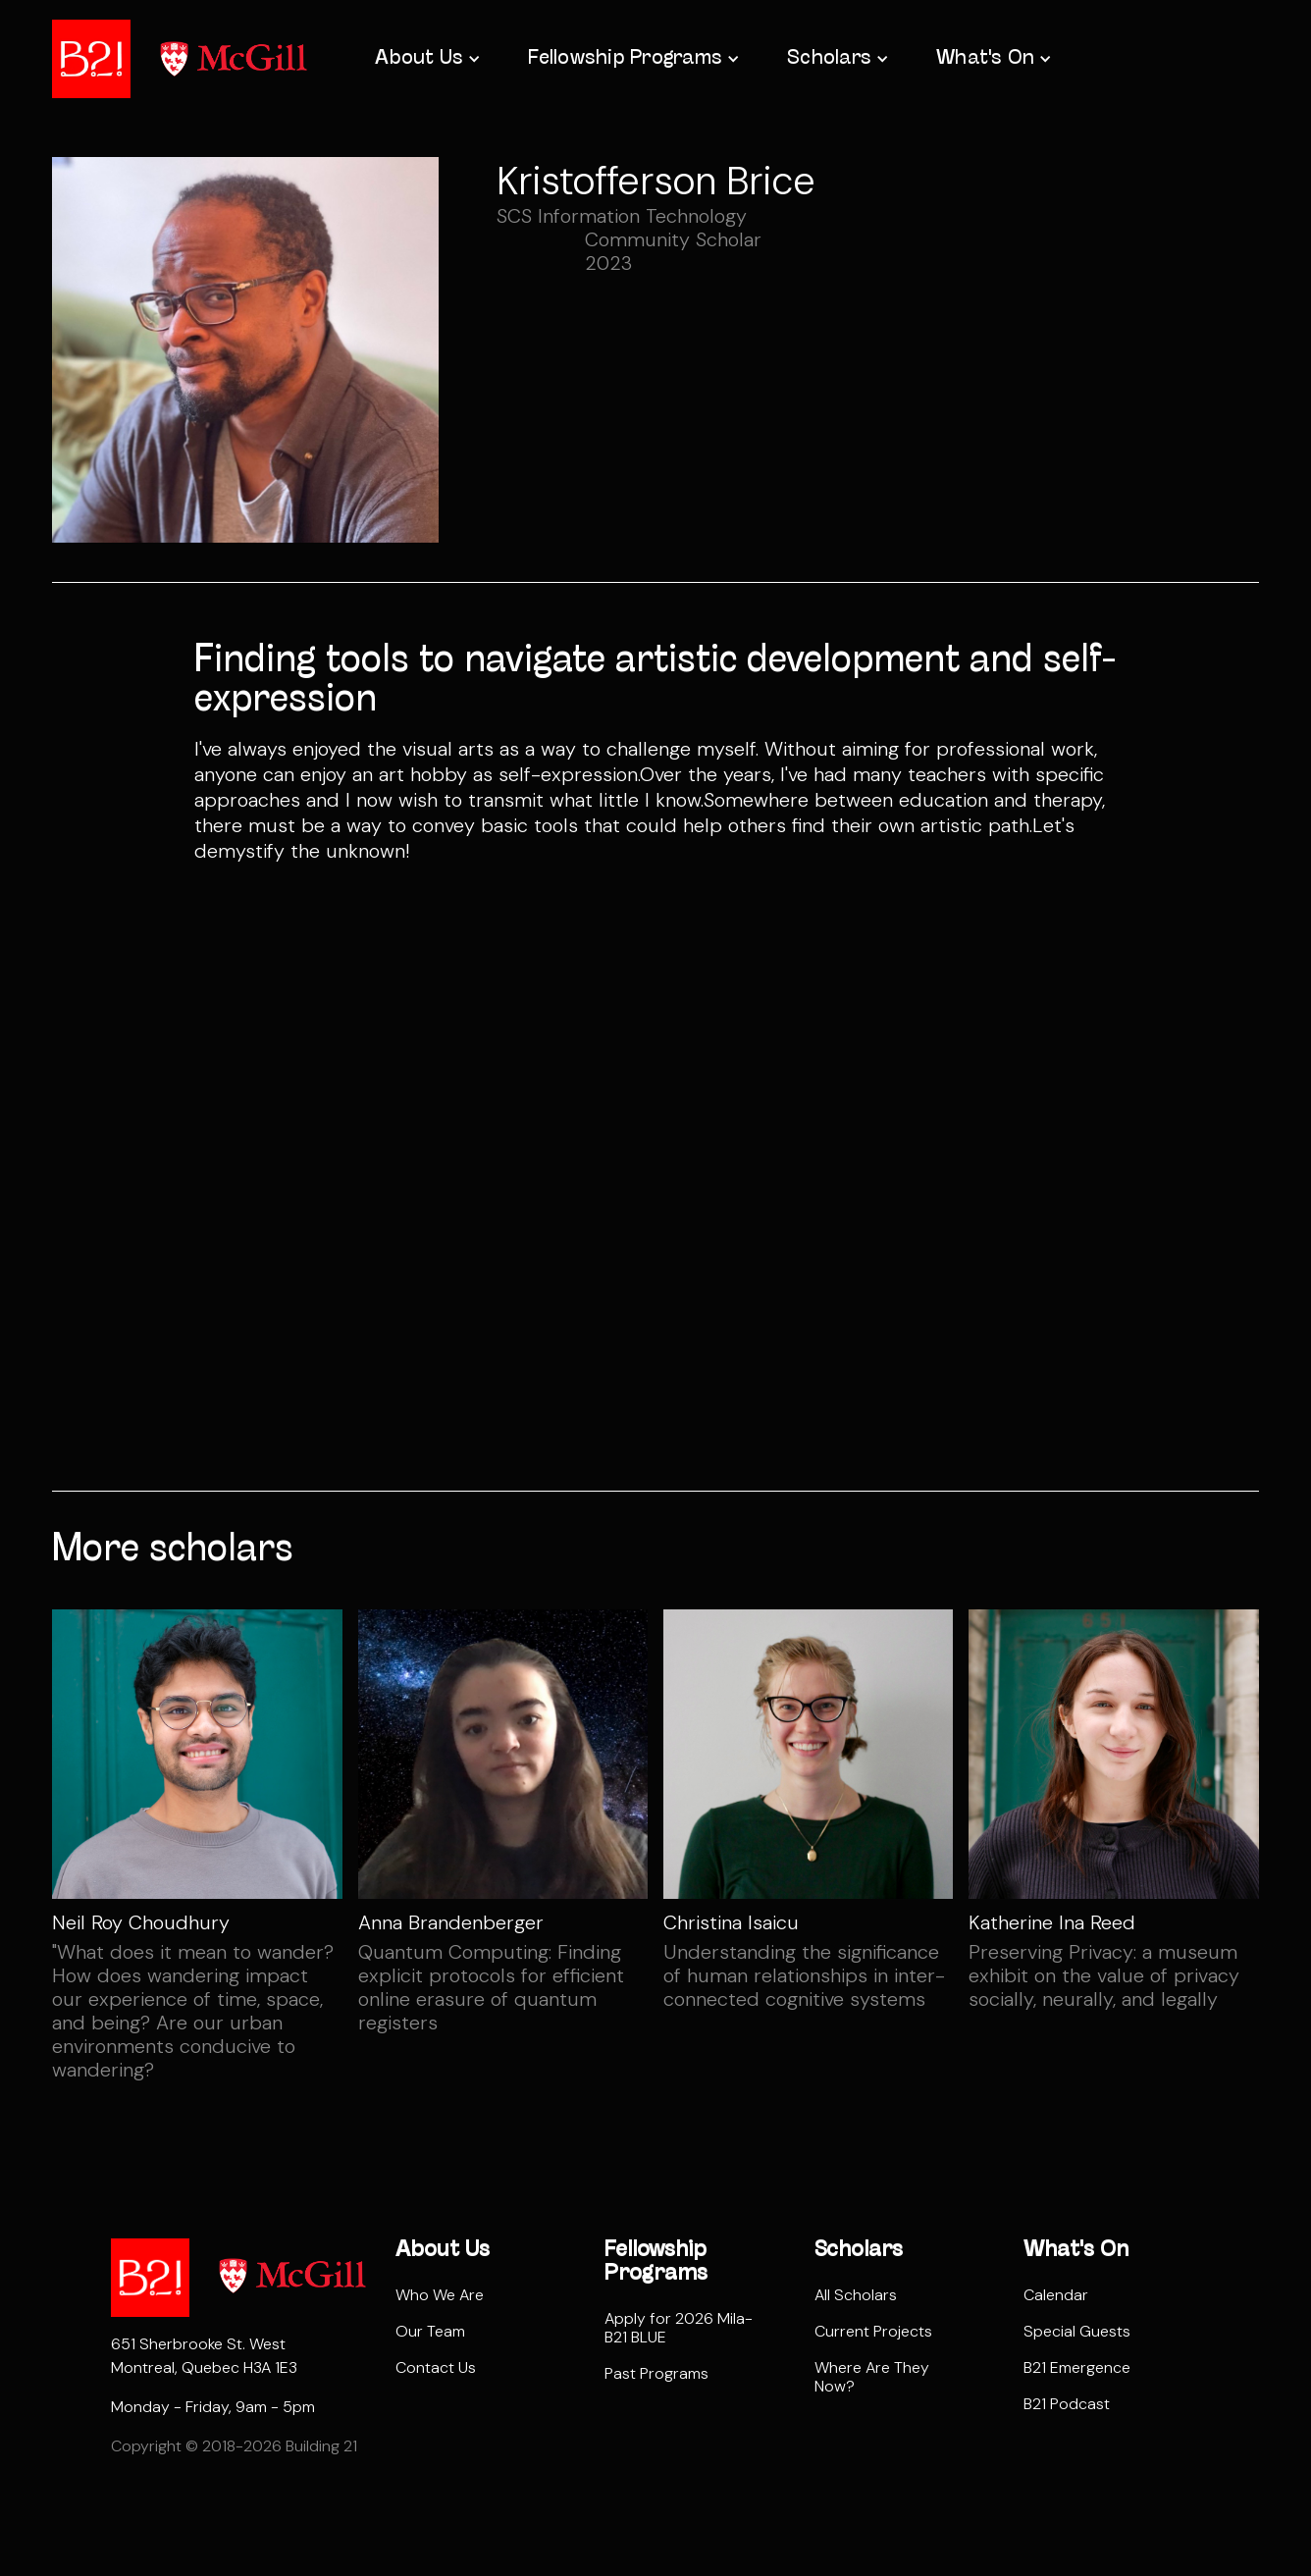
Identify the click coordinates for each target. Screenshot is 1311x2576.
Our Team (430, 2331)
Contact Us (435, 2367)
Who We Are (439, 2295)
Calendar (1055, 2295)
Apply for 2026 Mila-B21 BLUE (678, 2327)
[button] (426, 58)
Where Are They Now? (871, 2376)
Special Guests (1076, 2331)
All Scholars (855, 2295)
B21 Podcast (1066, 2403)
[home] (91, 59)
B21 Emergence (1076, 2367)
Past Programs (656, 2373)
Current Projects (873, 2331)
